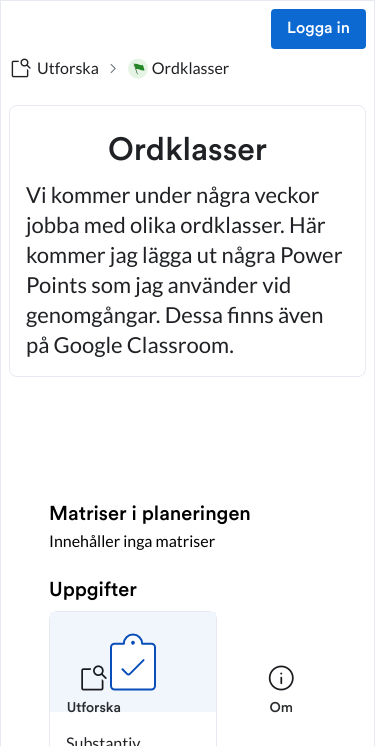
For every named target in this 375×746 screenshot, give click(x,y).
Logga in (318, 29)
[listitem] (94, 702)
